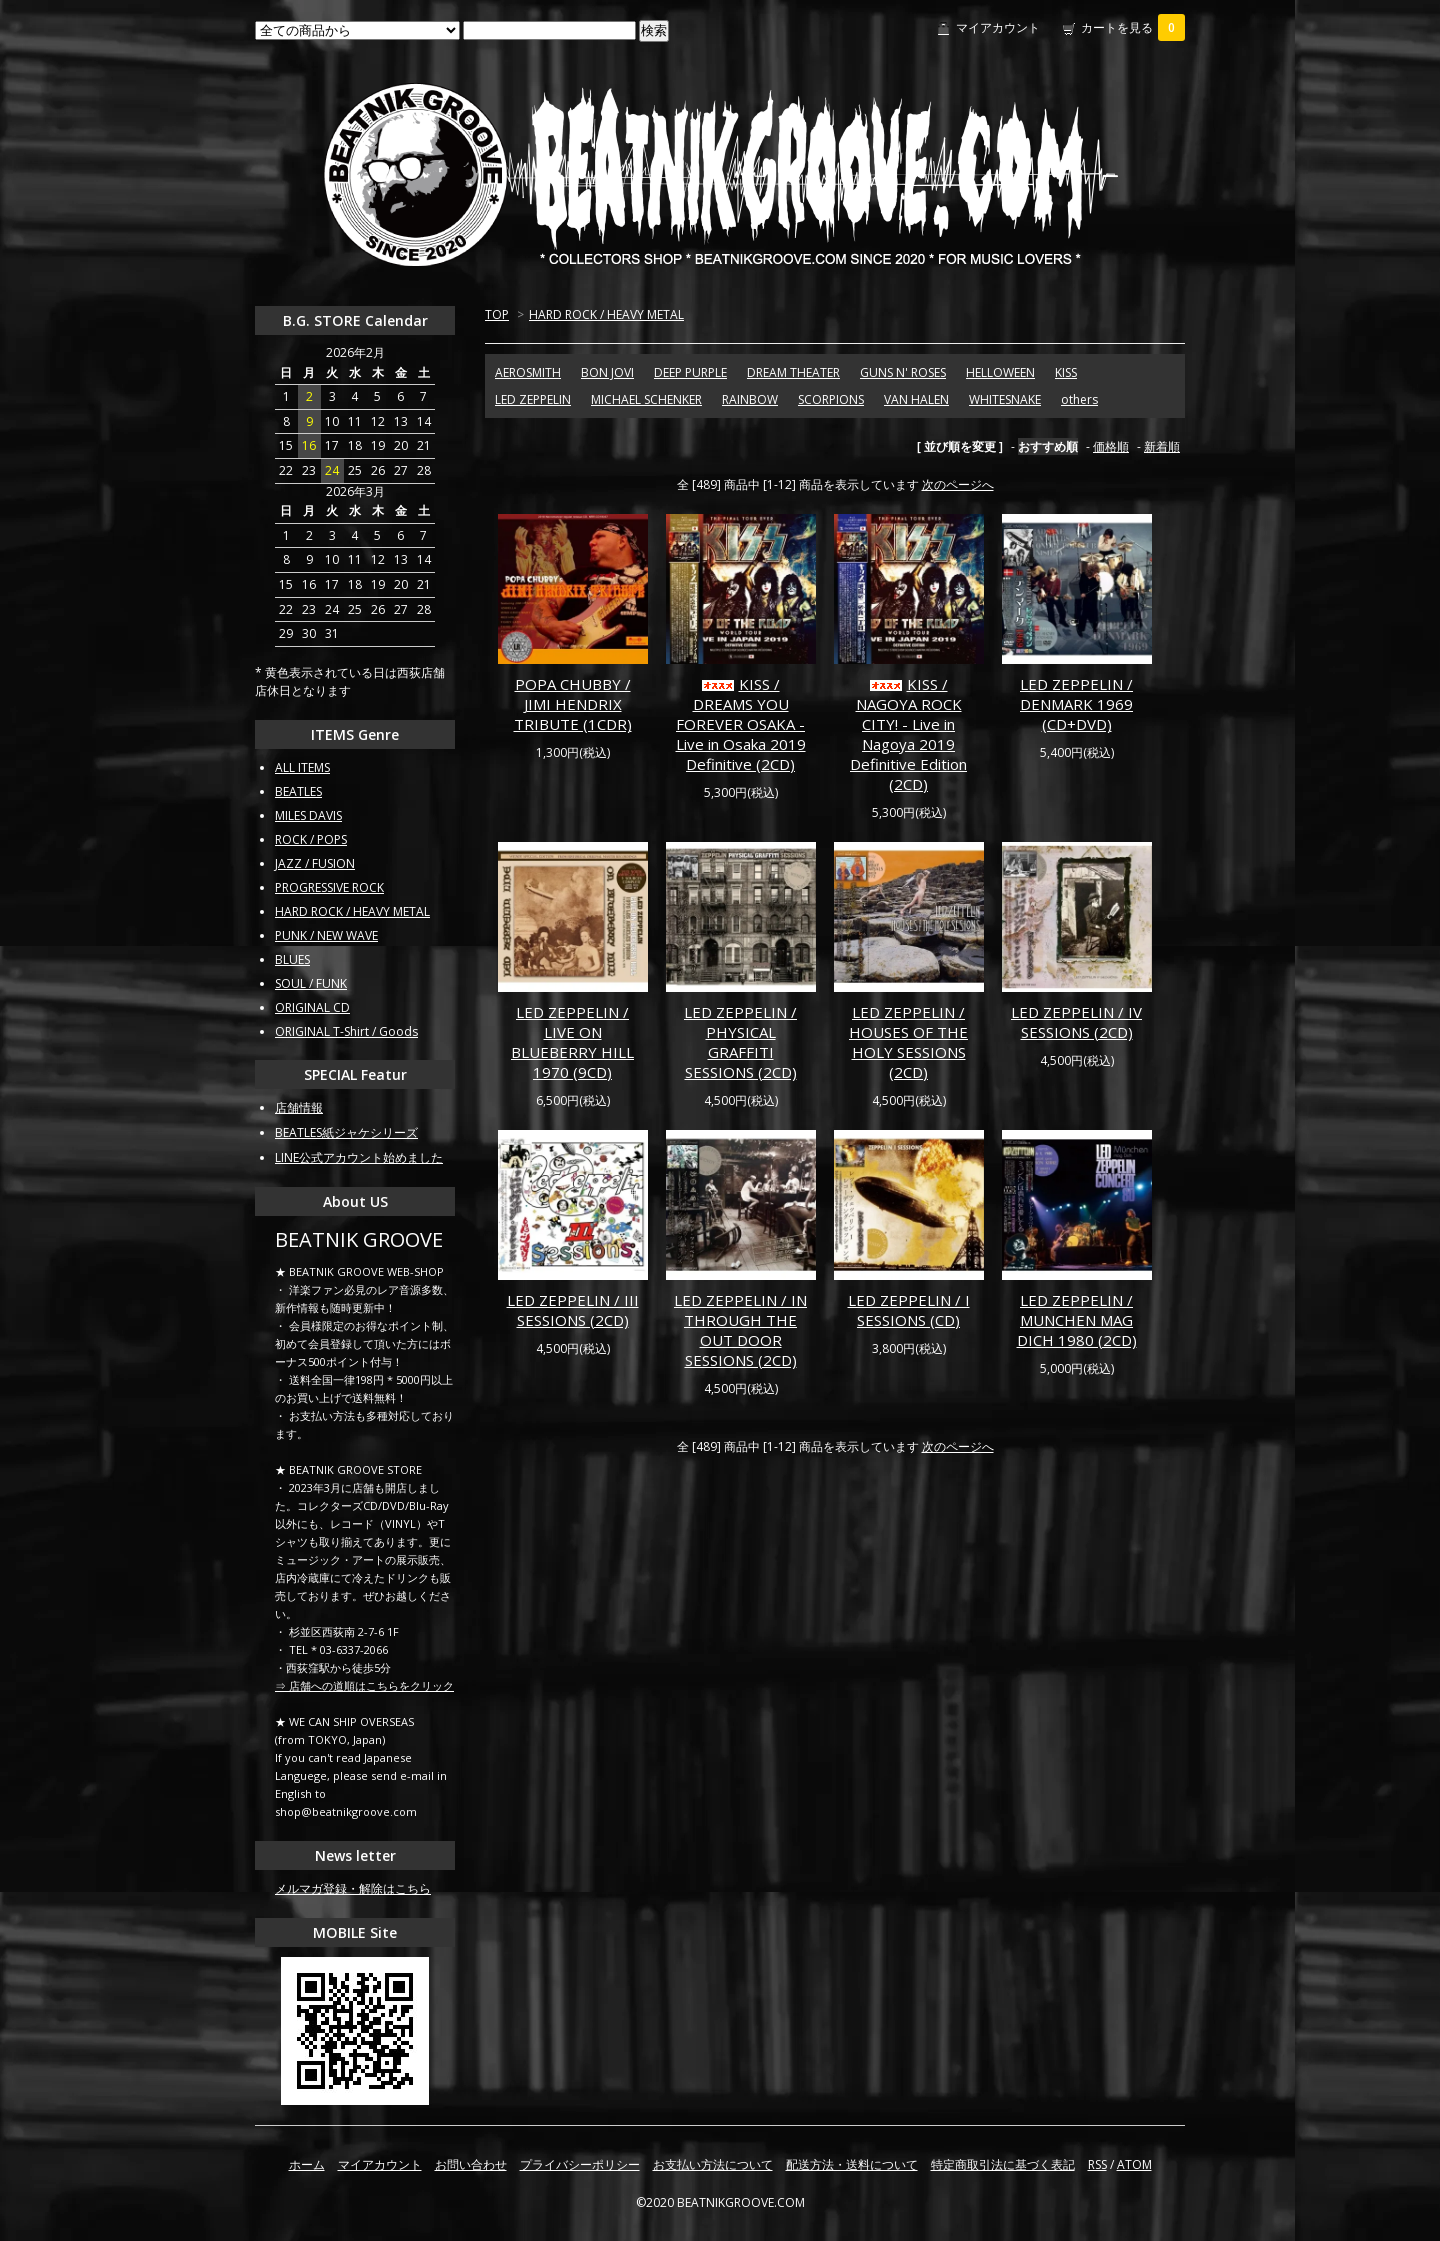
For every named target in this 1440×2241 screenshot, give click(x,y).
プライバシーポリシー (580, 2164)
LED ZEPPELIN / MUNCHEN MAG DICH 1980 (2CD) (1077, 1320)
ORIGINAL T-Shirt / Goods (346, 1031)
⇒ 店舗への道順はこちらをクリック (364, 1685)
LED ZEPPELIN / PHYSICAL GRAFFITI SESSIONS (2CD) (740, 1042)
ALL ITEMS (302, 767)
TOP (497, 314)
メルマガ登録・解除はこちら (353, 1888)
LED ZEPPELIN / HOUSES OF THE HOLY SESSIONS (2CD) (908, 1042)
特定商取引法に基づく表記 (1003, 2164)
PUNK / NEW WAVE (326, 935)
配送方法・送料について (852, 2164)
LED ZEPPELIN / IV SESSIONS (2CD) (1076, 1022)
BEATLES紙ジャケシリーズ (346, 1132)
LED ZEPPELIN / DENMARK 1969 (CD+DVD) (1076, 704)
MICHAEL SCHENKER (646, 399)
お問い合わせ (471, 2164)
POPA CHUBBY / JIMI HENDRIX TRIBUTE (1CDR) (573, 704)
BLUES (292, 959)
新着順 (1162, 446)
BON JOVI (607, 372)
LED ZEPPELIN (533, 399)
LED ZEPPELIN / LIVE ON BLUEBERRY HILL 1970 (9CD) (572, 1042)
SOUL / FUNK (311, 983)
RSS (1097, 2164)
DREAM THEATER (793, 372)
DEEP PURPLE (690, 372)
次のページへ (958, 484)
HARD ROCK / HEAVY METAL (606, 314)
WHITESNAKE (1005, 399)
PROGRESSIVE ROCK (329, 887)
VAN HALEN (916, 399)
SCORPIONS (831, 399)
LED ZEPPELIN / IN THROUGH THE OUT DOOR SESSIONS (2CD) (740, 1330)
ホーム (307, 2164)
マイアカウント (998, 27)
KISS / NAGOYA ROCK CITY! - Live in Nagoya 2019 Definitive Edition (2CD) (908, 734)
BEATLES (298, 791)
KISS (1066, 372)
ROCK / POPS (311, 839)
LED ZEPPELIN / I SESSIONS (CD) (909, 1310)
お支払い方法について (713, 2164)
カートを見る (1133, 27)
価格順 (1111, 446)
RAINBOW (750, 399)
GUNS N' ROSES (903, 372)
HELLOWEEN (1000, 372)
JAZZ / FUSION (315, 863)
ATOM (1134, 2164)
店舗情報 (299, 1107)
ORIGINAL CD (312, 1007)
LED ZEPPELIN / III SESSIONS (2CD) (573, 1310)
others (1079, 399)
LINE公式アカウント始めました (359, 1157)
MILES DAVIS (308, 815)
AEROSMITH (528, 372)
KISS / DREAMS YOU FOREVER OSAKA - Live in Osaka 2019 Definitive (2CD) (741, 724)
